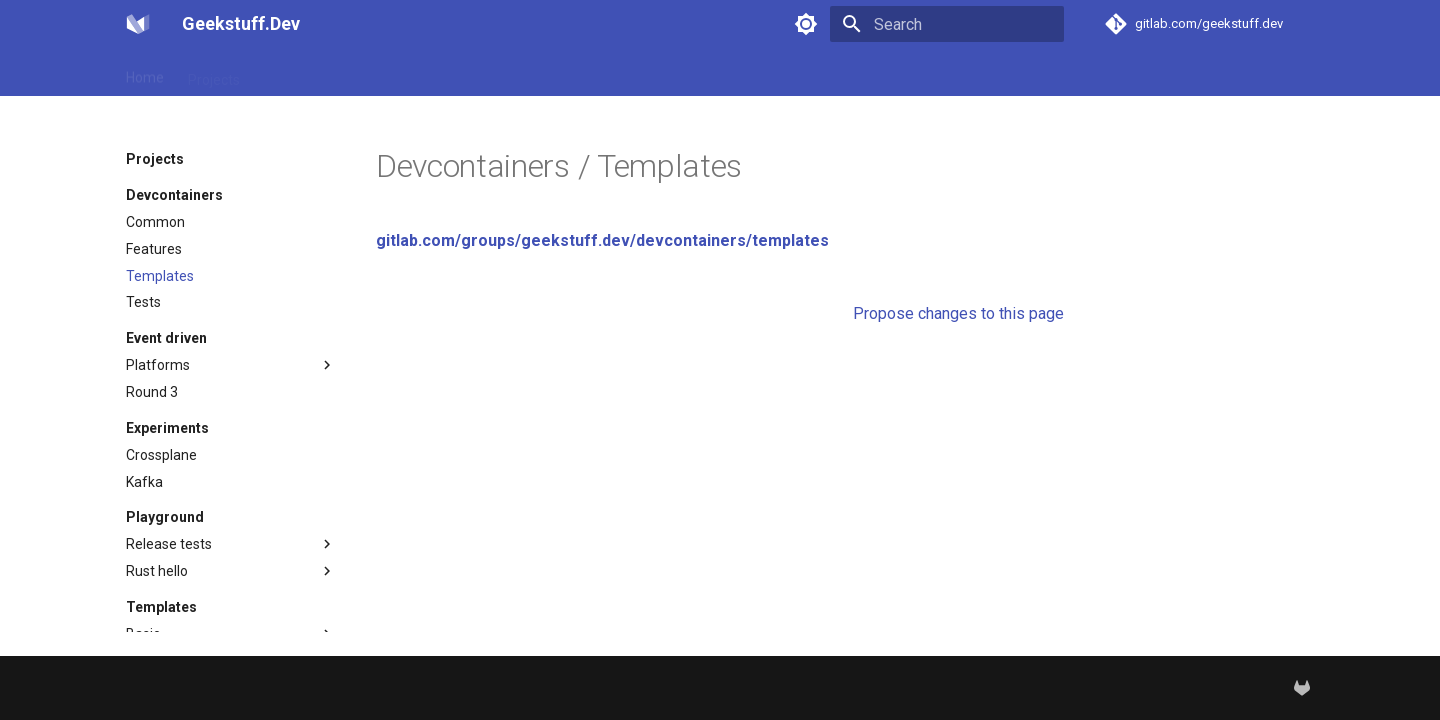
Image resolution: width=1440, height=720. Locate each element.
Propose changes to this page (958, 313)
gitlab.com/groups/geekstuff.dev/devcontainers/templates (602, 240)
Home (145, 73)
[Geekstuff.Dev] (138, 24)
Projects (214, 73)
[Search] (947, 24)
